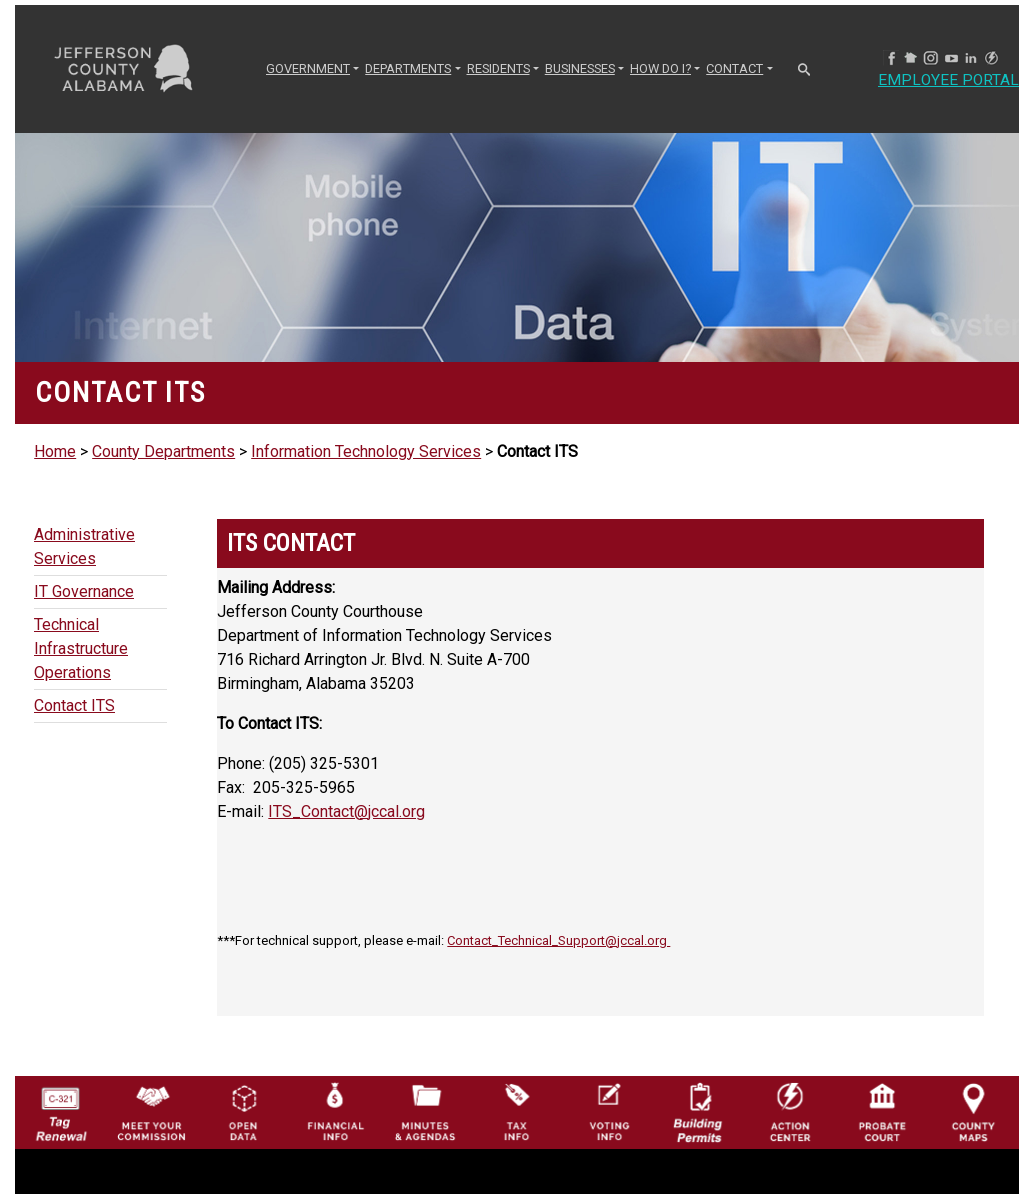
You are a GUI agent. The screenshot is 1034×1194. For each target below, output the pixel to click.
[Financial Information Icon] (334, 1110)
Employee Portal (949, 80)
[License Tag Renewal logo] (60, 1107)
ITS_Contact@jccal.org (346, 811)
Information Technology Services (366, 451)
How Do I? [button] (660, 68)
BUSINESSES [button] (580, 68)
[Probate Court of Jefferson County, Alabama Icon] (882, 1110)
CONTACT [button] (734, 68)
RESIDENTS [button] (498, 68)
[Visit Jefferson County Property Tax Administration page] (516, 1110)
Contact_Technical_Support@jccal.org (558, 940)
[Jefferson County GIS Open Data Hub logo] (243, 1110)
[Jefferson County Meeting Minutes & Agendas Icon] (425, 1110)
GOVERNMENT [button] (308, 68)
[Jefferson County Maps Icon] (973, 1110)
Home (55, 451)
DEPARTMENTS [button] (408, 68)
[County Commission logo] (151, 1110)
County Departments (163, 451)
